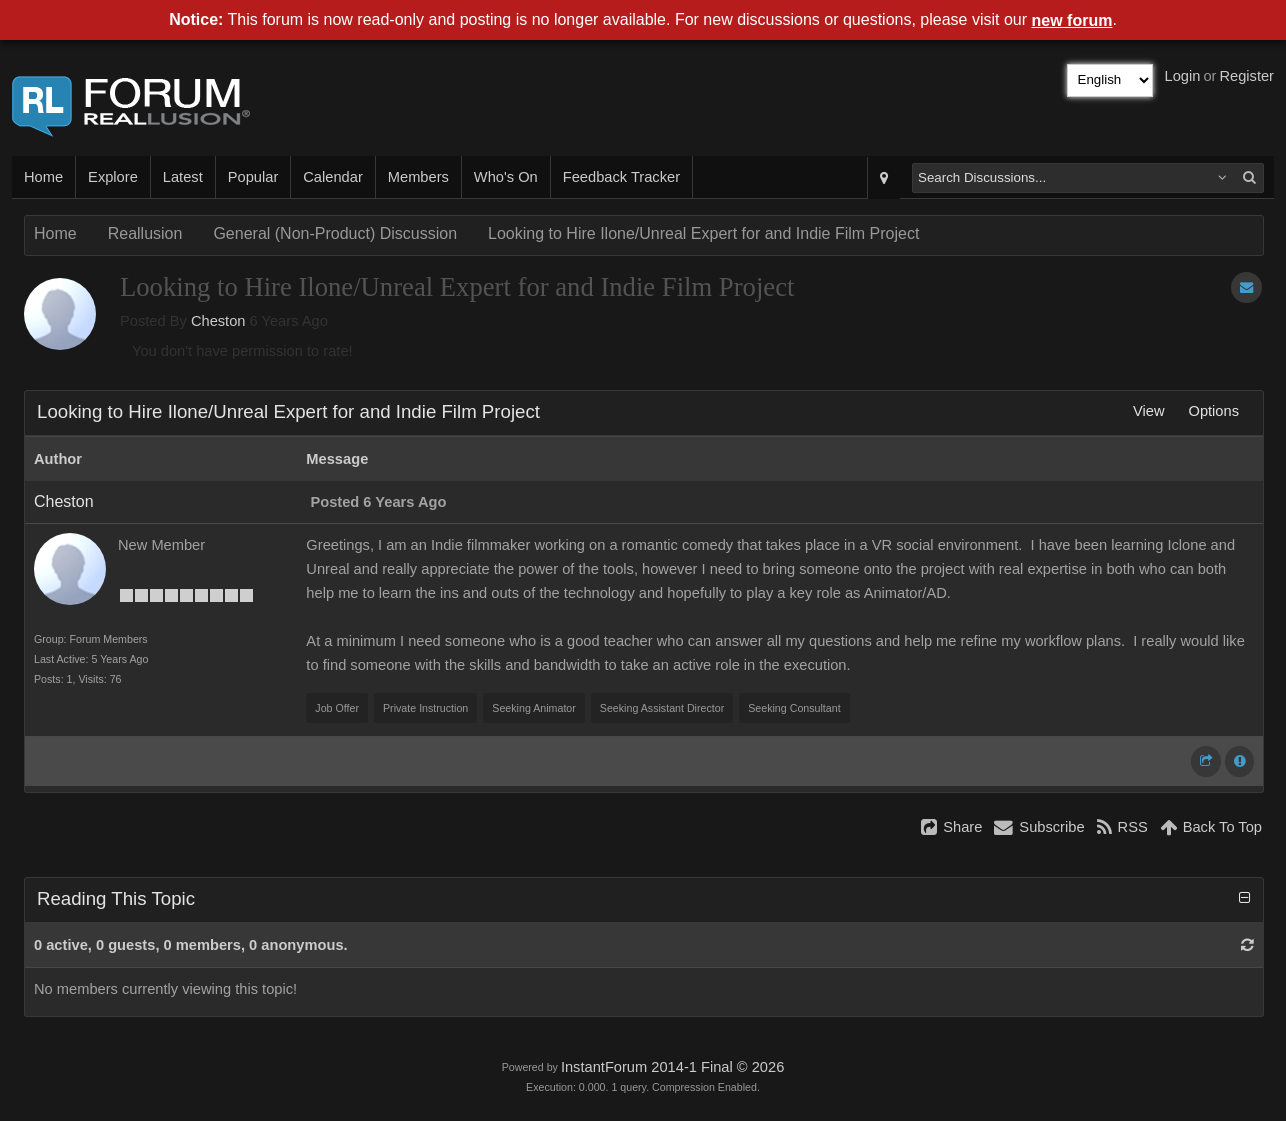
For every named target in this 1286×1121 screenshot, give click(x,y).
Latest (183, 177)
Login (1183, 76)
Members (418, 177)
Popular (253, 177)
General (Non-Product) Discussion (335, 233)
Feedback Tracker (621, 177)
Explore (113, 177)
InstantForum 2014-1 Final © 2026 (672, 1067)
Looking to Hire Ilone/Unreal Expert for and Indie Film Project (703, 233)
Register (1246, 76)
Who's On (506, 177)
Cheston (218, 321)
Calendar (332, 177)
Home (43, 177)
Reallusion (145, 233)
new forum (1072, 20)
